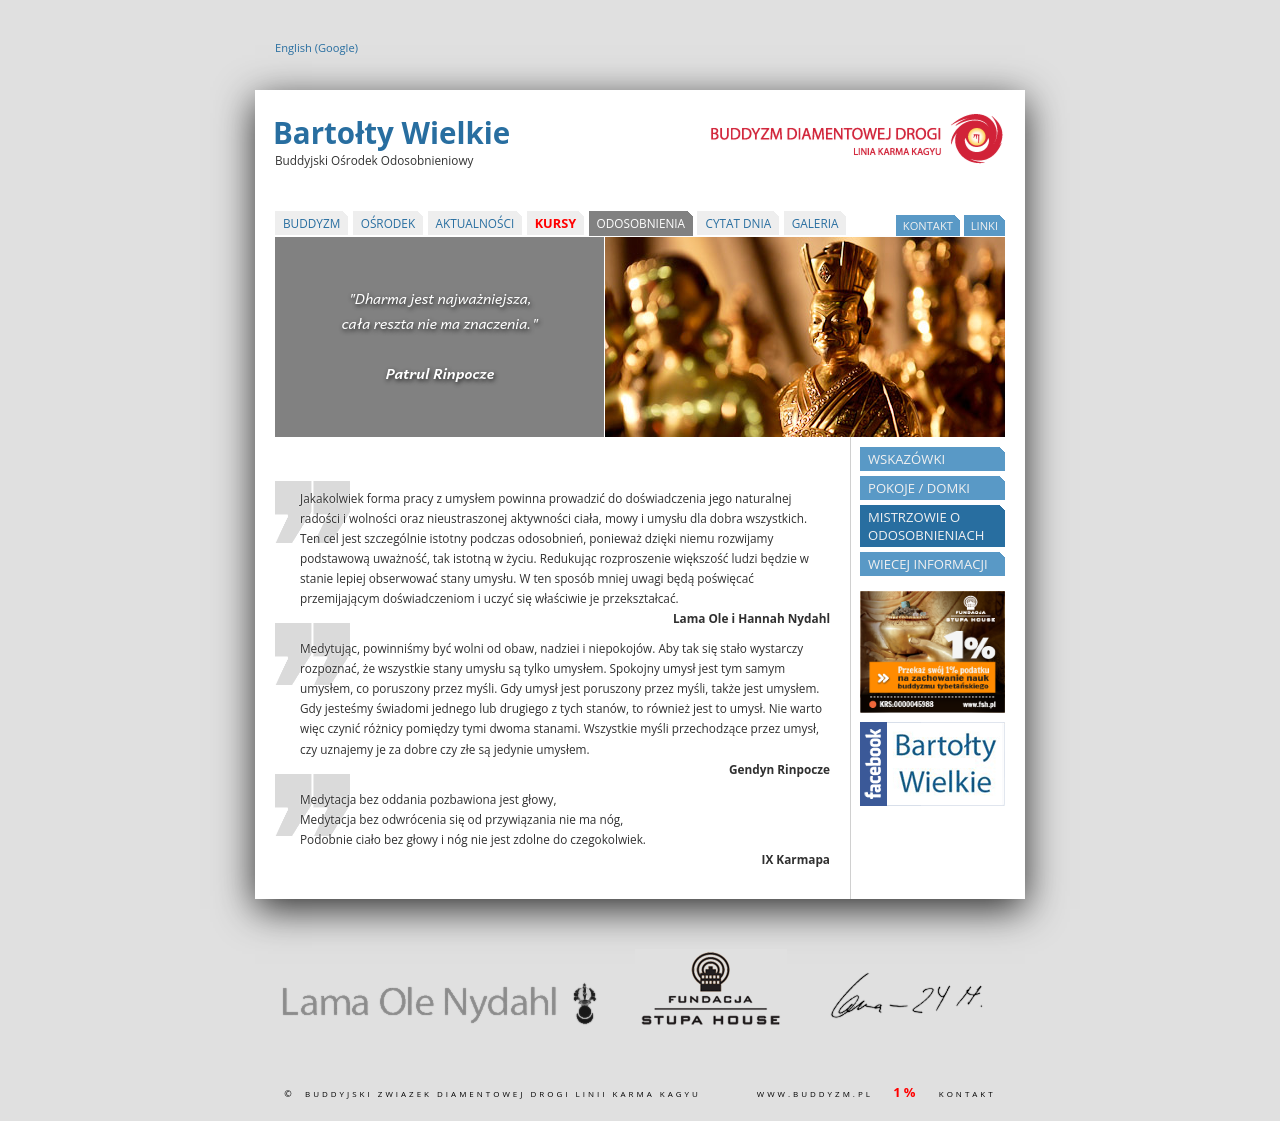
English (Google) (316, 47)
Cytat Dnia (738, 223)
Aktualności (475, 223)
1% (905, 1092)
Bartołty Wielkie (391, 132)
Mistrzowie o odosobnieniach (926, 526)
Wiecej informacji (928, 564)
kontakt (928, 225)
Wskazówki (906, 459)
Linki (984, 225)
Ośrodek (388, 223)
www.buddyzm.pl (815, 1093)
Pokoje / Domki (919, 488)
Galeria (815, 223)
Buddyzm (311, 223)
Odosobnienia (641, 223)
